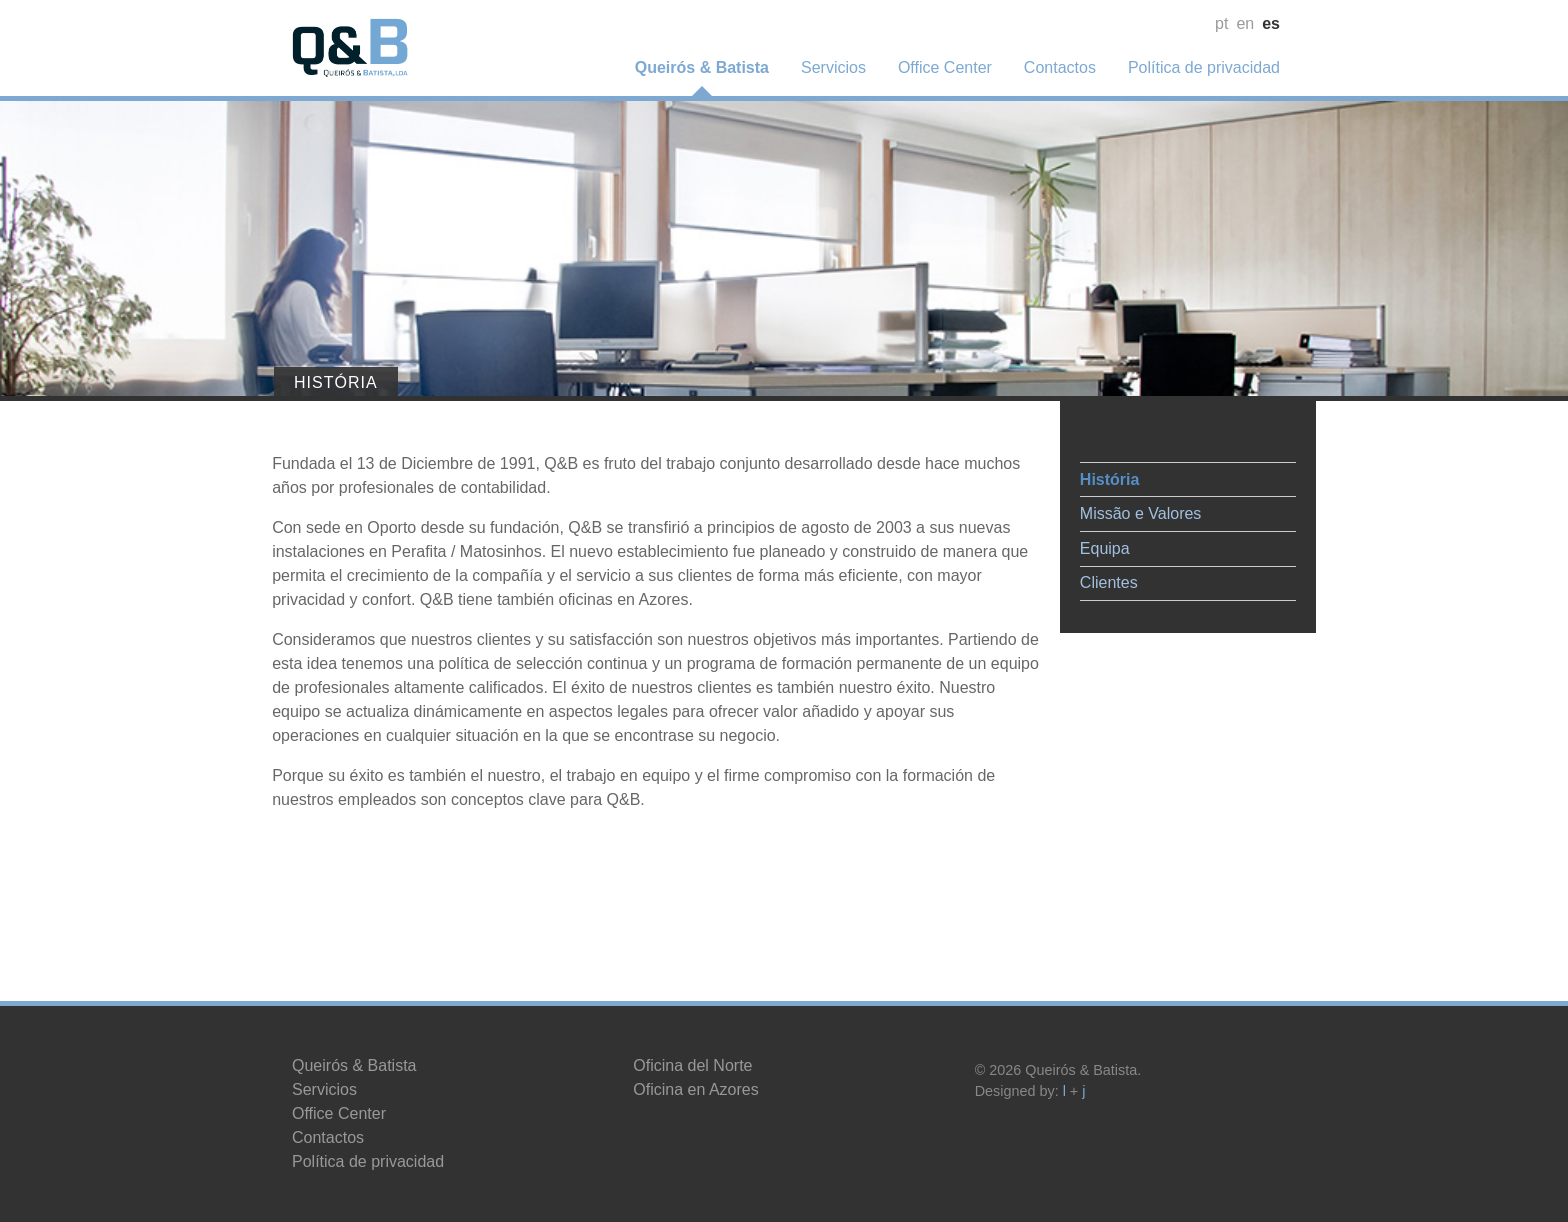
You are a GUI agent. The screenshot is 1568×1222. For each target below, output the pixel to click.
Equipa (1085, 540)
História (1090, 471)
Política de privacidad (1204, 67)
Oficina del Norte (692, 1065)
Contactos (1060, 67)
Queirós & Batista (702, 67)
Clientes (1089, 574)
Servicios (833, 67)
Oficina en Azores (695, 1089)
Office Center (945, 67)
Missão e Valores (1121, 505)
